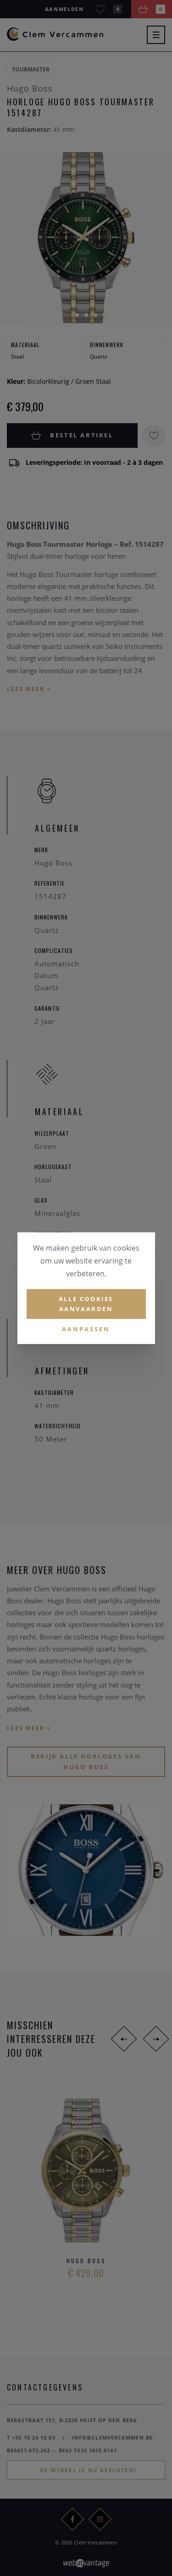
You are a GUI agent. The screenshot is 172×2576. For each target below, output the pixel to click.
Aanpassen (86, 1329)
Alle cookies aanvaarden (86, 1303)
